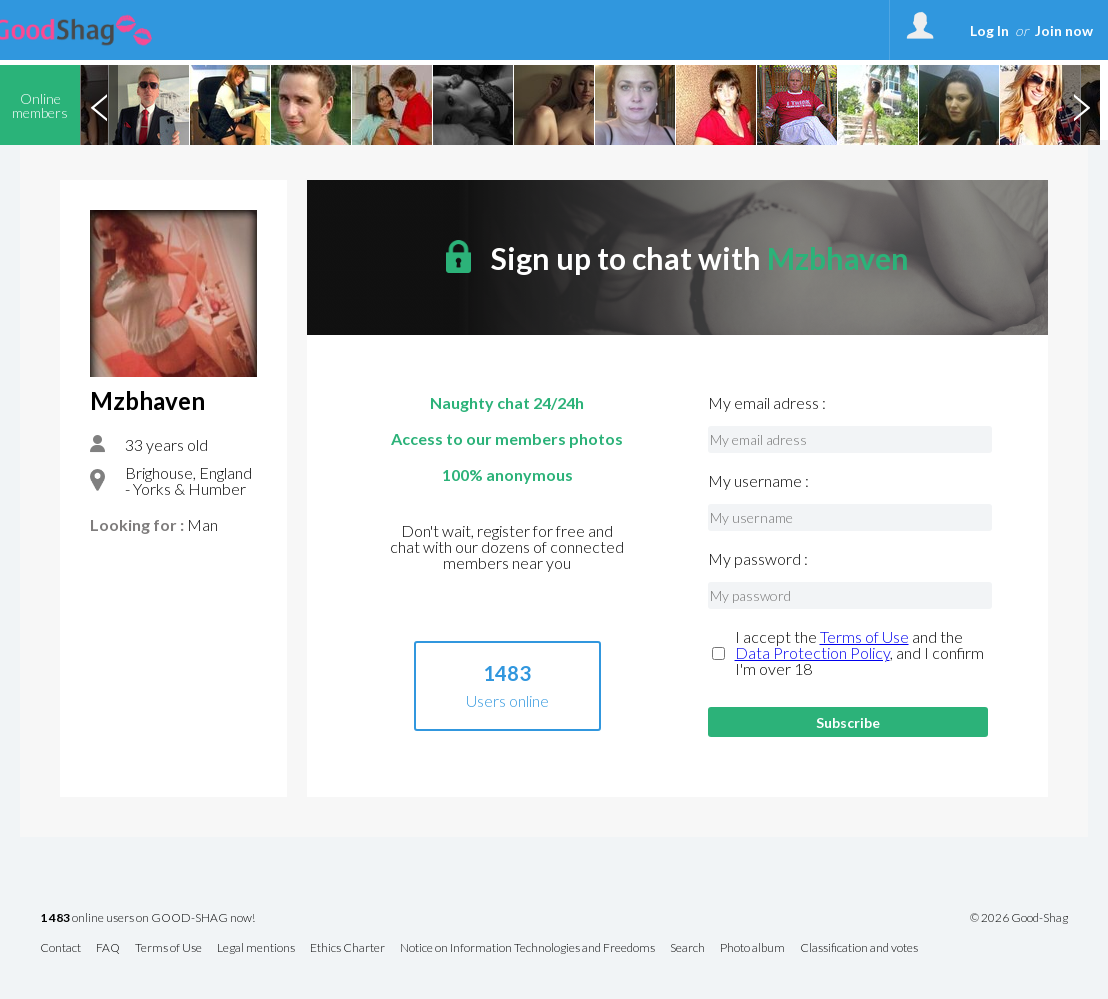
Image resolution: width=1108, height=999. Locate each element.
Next (1081, 105)
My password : (758, 559)
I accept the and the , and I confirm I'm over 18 (859, 653)
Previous (99, 105)
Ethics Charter (347, 948)
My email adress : (767, 403)
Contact (60, 948)
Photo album (752, 948)
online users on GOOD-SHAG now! (147, 918)
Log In (989, 30)
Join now (1064, 30)
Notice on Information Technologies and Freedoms (527, 948)
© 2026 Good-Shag (1019, 918)
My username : (758, 481)
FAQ (108, 948)
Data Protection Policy (812, 652)
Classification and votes (859, 948)
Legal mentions (256, 948)
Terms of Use (864, 636)
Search (687, 948)
